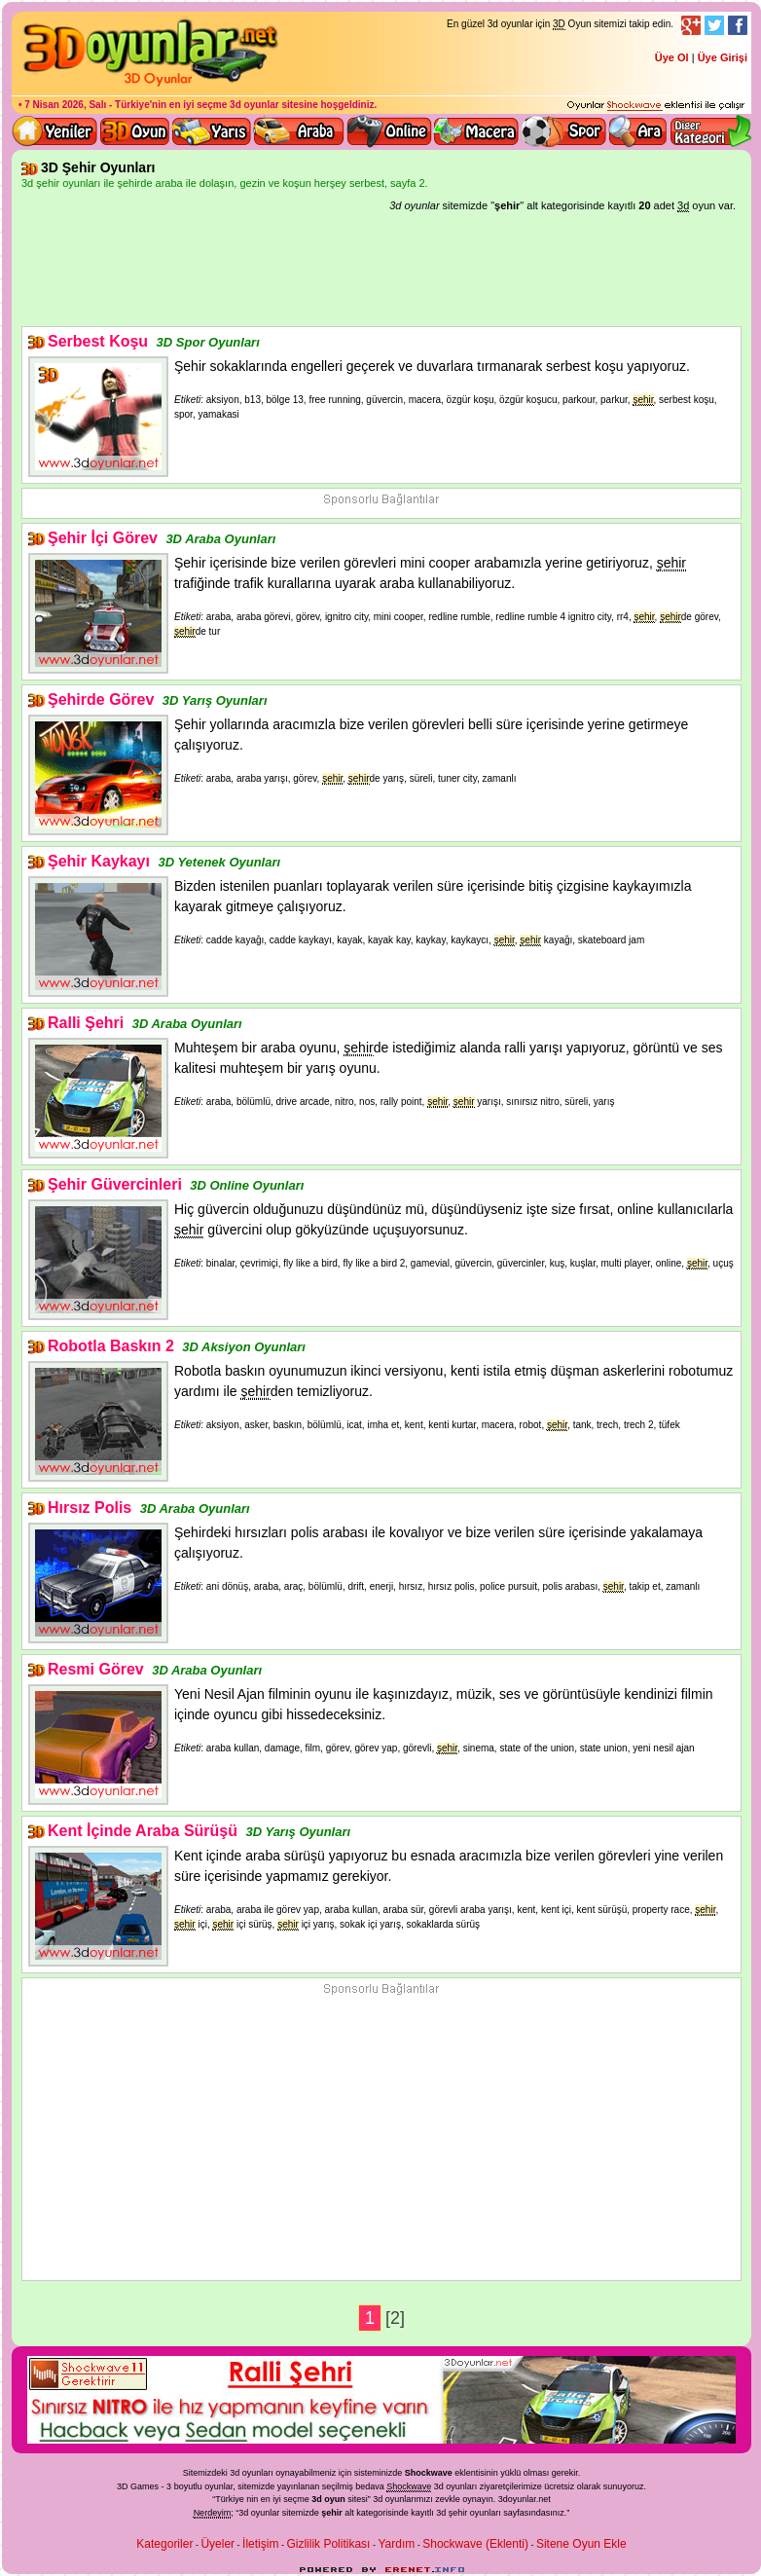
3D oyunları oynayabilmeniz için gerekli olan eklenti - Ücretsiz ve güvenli (655, 106)
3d (377, 2499)
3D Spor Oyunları (564, 131)
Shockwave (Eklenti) (475, 2544)
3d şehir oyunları (468, 2513)
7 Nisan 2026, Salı (65, 104)
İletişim (260, 2544)
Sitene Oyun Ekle (581, 2544)
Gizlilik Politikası (328, 2544)
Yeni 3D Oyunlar (55, 131)
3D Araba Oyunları (298, 131)
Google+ (691, 25)
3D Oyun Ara (638, 131)
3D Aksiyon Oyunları (244, 1347)
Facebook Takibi (737, 25)
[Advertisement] (381, 272)
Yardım (396, 2544)
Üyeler (217, 2544)
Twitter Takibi (714, 25)
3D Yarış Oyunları (211, 131)
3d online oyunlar (389, 131)
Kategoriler (164, 2544)
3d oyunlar (254, 104)
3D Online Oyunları (247, 1185)
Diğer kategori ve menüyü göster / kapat (710, 131)
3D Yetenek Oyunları (219, 862)
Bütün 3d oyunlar (135, 131)
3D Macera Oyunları (477, 131)
